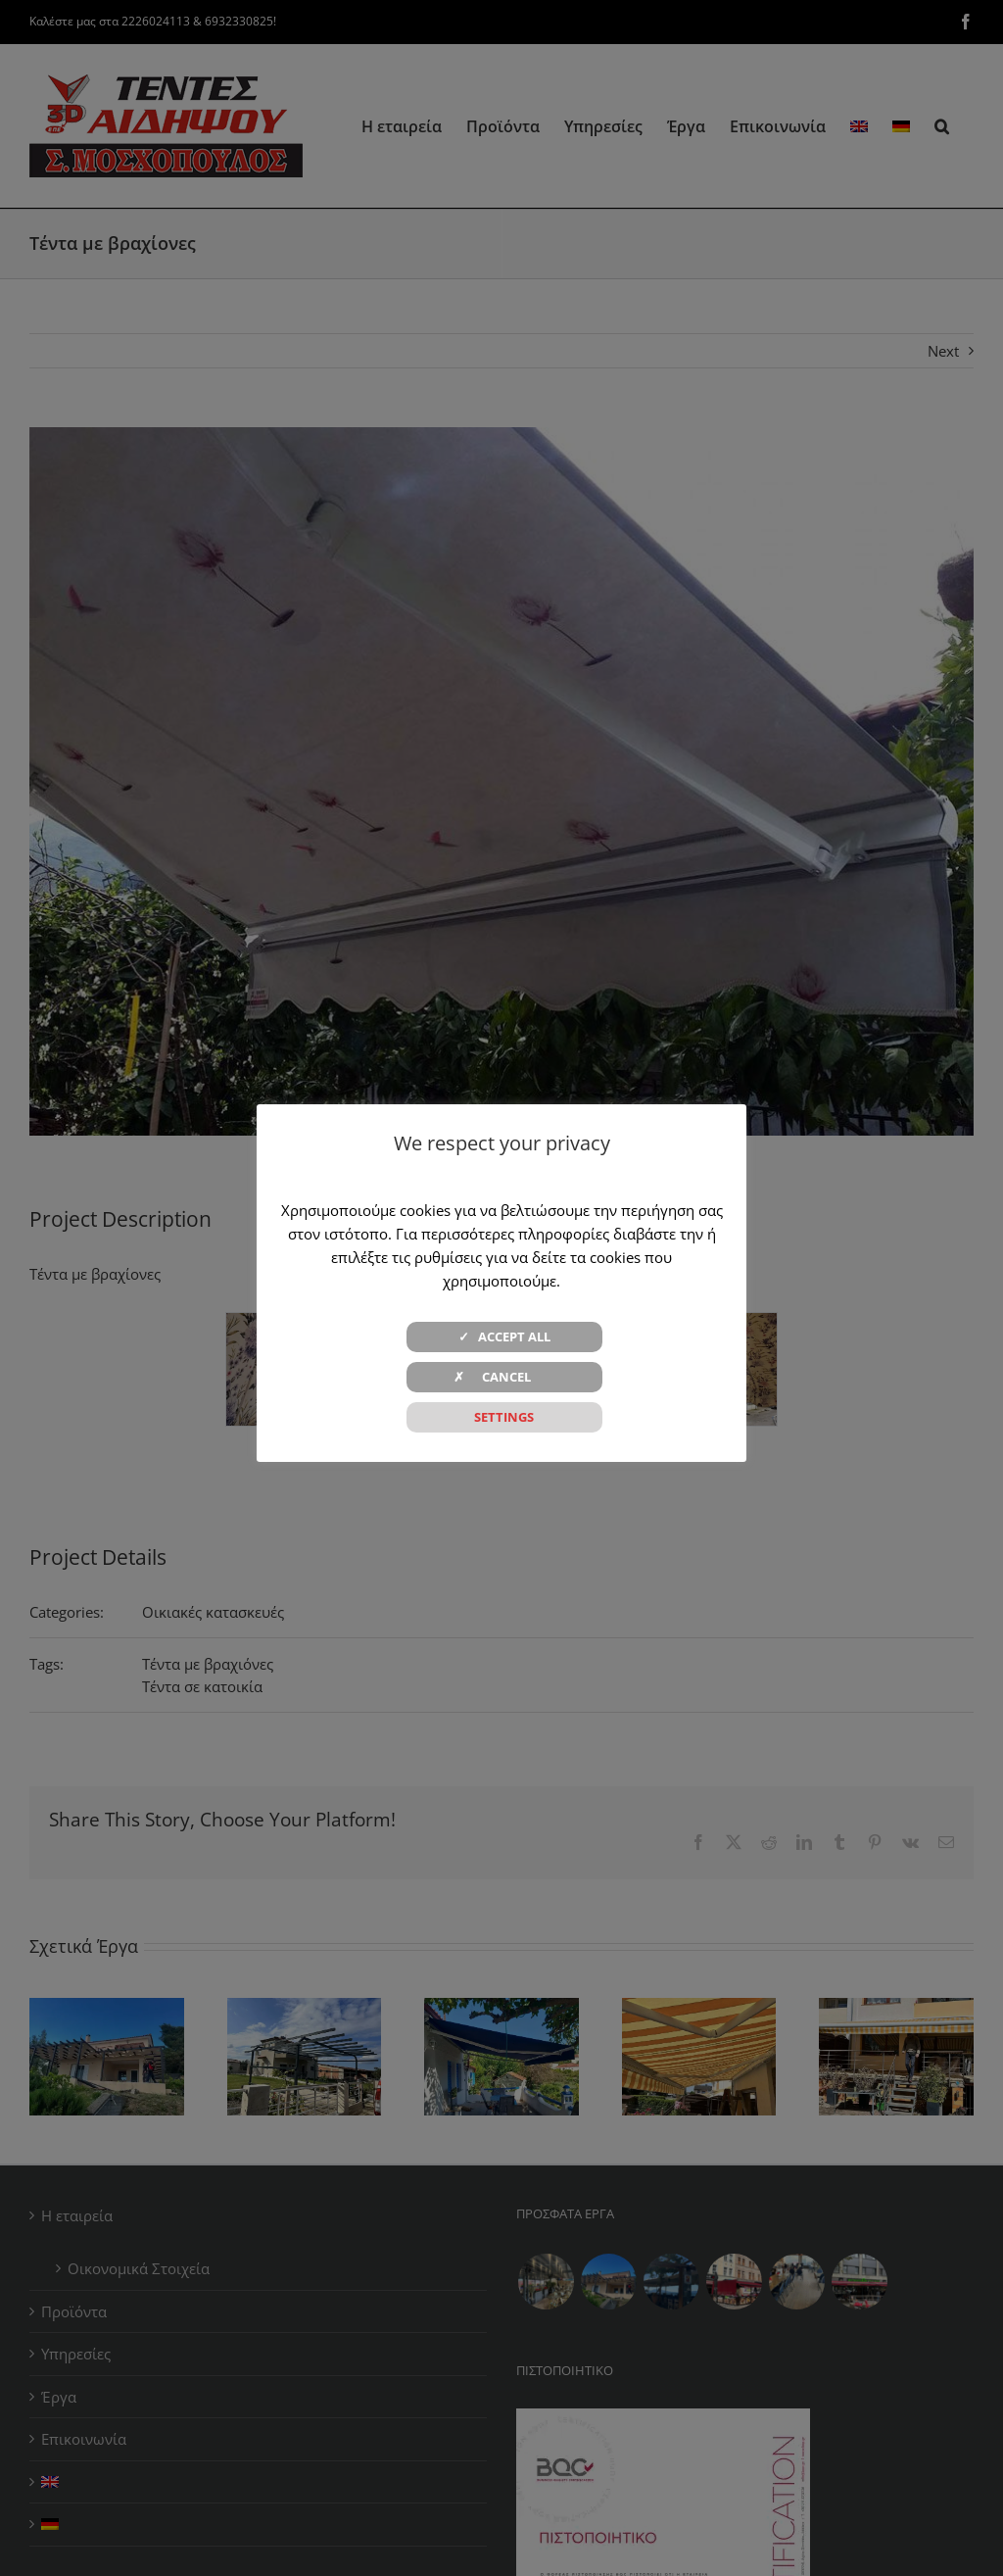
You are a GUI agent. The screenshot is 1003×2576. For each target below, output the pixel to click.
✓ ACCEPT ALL (504, 1336)
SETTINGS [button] (504, 1417)
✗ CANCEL (504, 1376)
